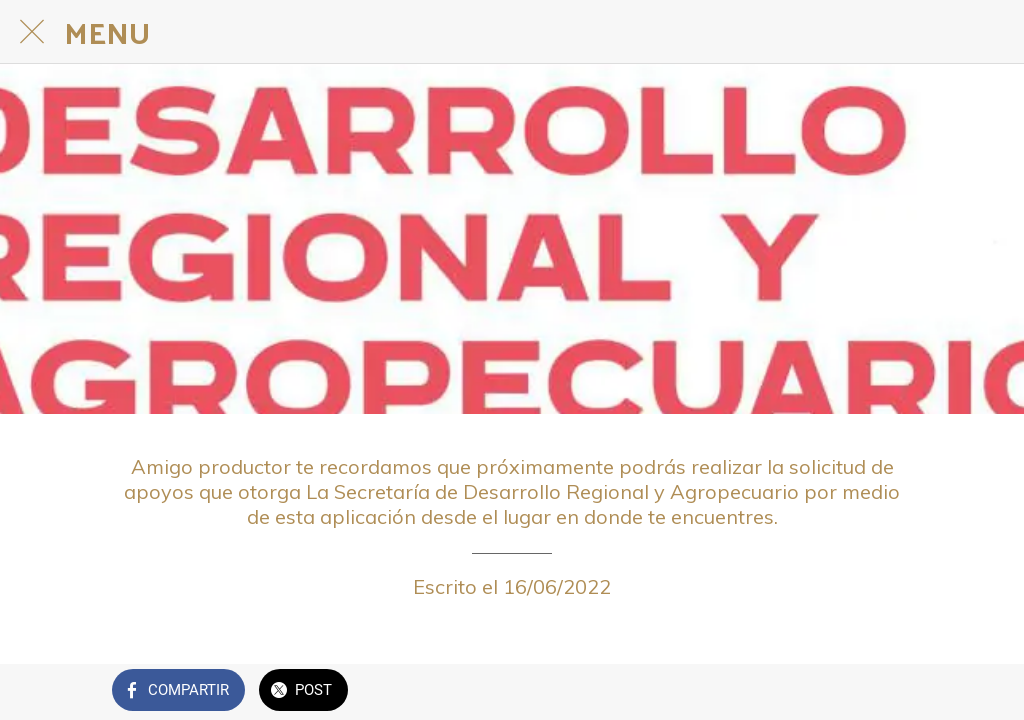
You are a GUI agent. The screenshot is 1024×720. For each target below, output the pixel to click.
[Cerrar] (32, 32)
